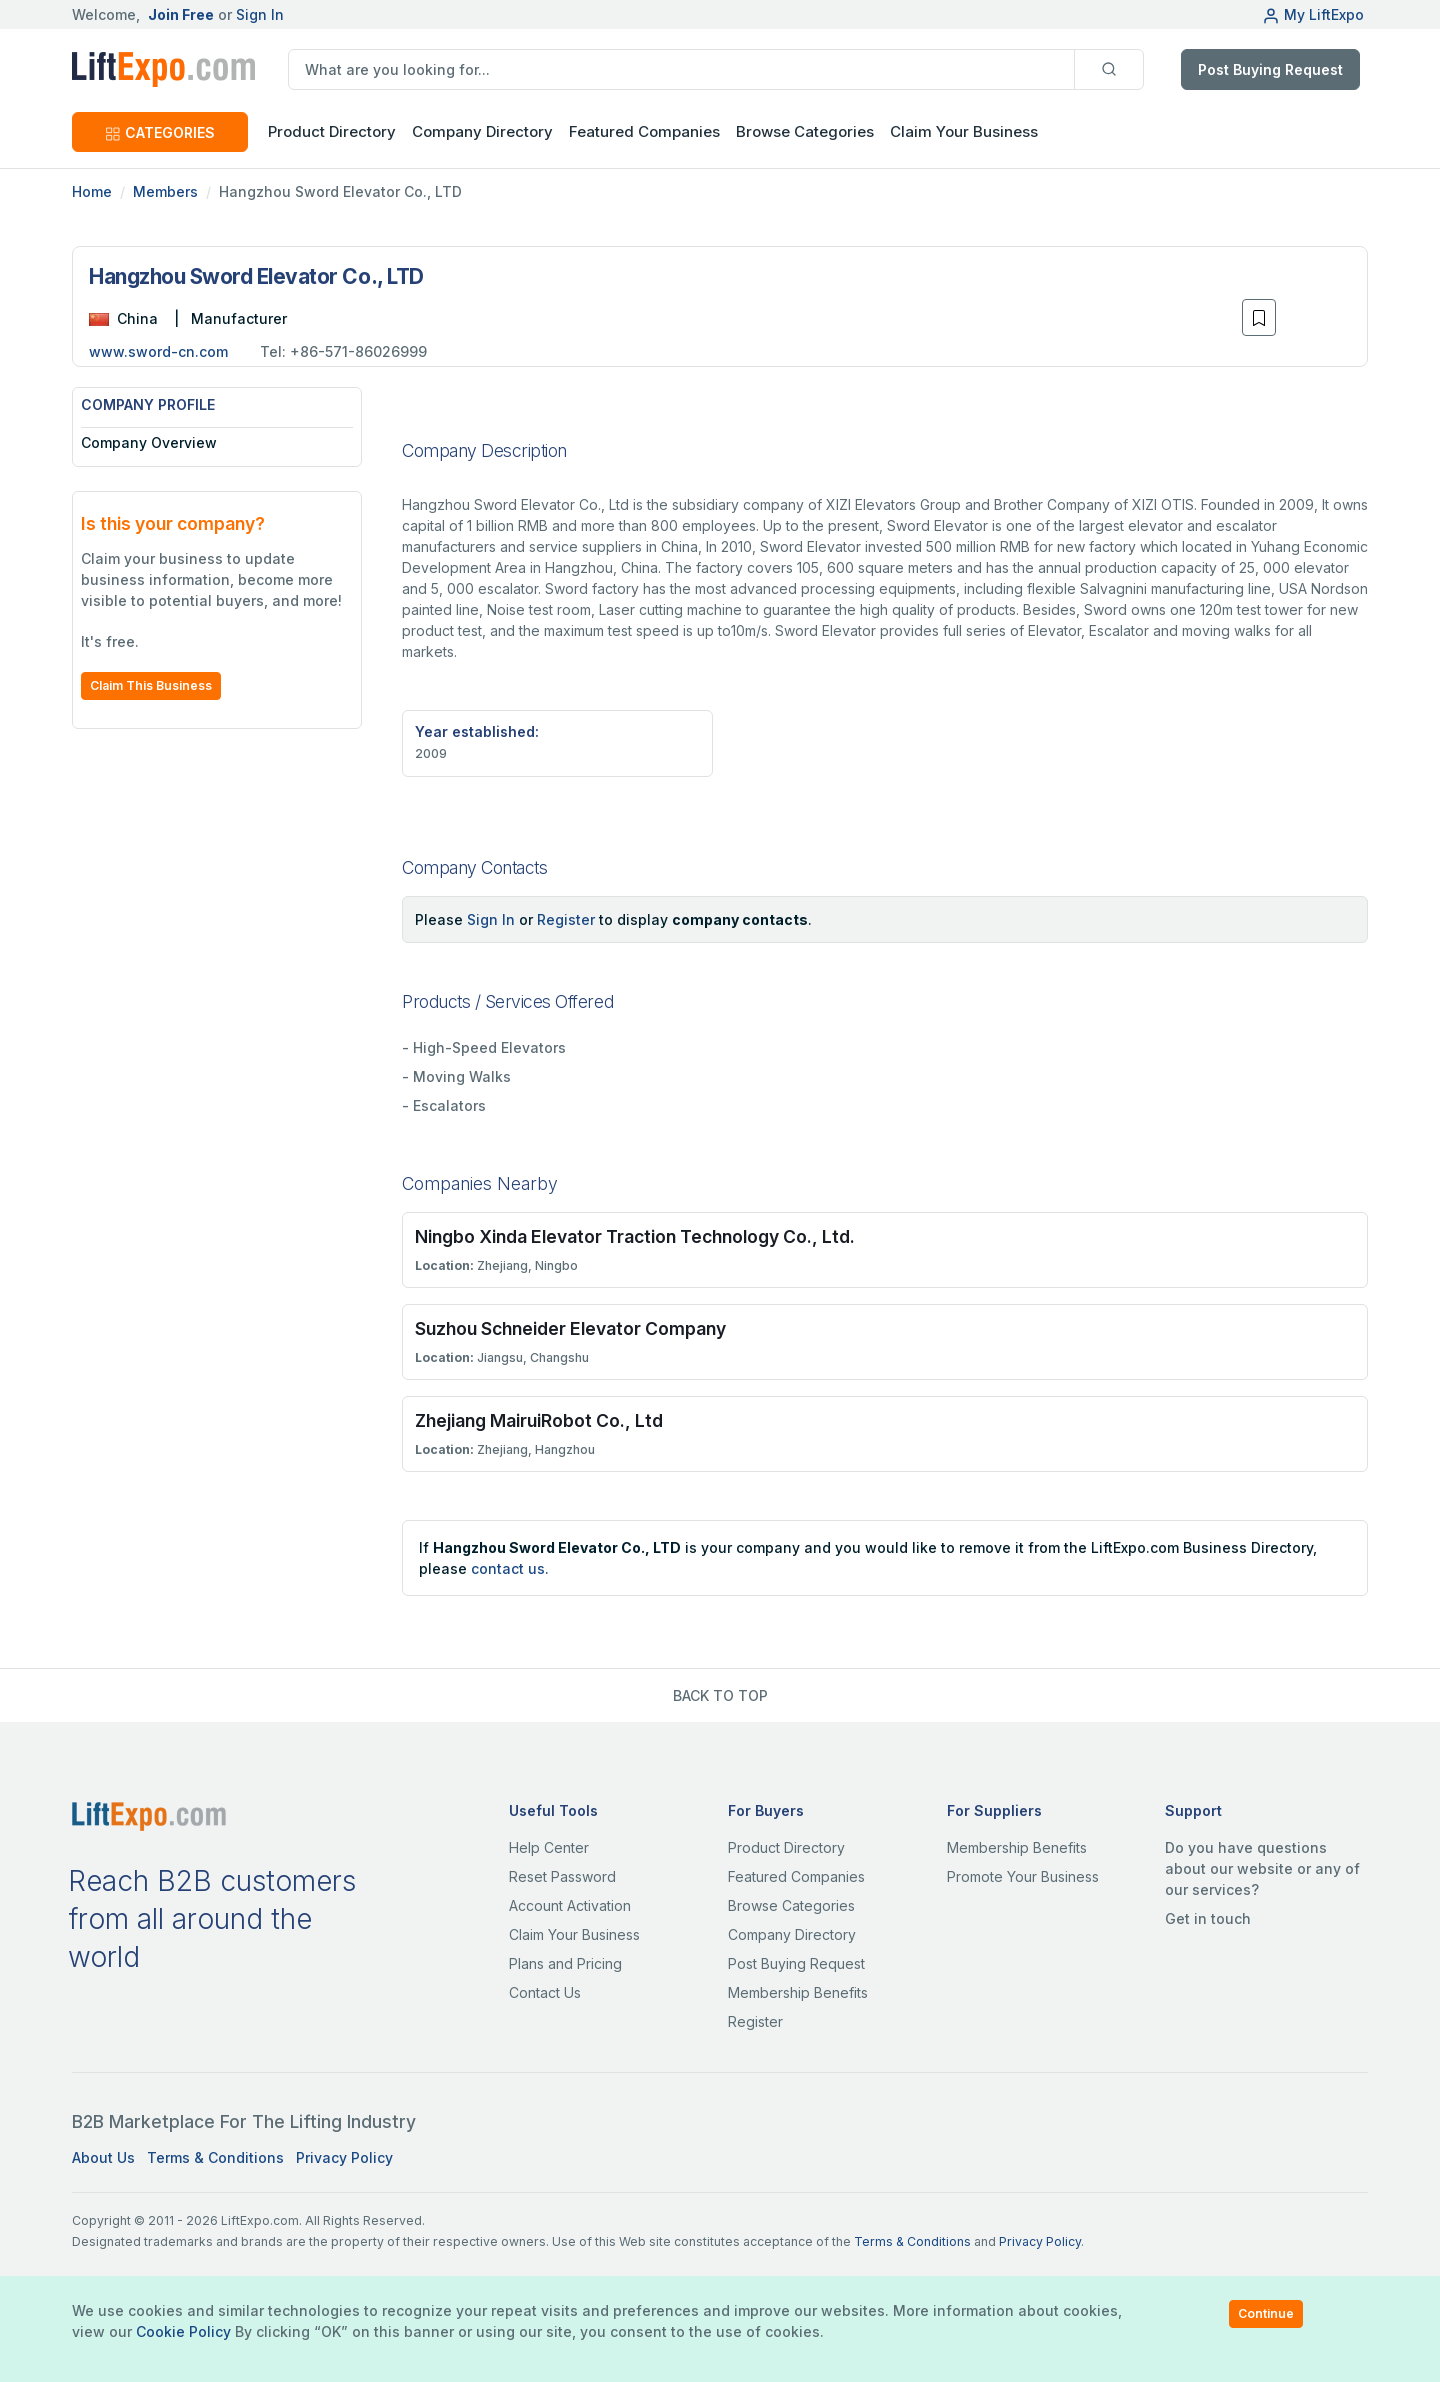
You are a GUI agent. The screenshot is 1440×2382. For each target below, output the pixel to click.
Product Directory (786, 1847)
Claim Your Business (964, 131)
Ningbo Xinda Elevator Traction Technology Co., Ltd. (635, 1236)
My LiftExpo (1313, 14)
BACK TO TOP (720, 1695)
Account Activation (570, 1905)
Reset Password (562, 1876)
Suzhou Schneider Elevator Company (570, 1328)
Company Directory (482, 131)
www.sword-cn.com (158, 351)
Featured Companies (644, 131)
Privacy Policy (344, 2157)
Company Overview (149, 442)
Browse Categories (805, 131)
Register (566, 919)
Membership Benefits (798, 1992)
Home (92, 191)
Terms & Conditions (215, 2157)
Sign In (260, 14)
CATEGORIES (160, 132)
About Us (103, 2157)
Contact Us (545, 1992)
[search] (681, 69)
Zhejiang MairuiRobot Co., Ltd (539, 1420)
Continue (1266, 2313)
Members (165, 191)
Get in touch (1208, 1918)
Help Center (549, 1847)
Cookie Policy (183, 2331)
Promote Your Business (1023, 1876)
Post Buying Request (1270, 69)
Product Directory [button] (332, 131)
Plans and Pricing (565, 1963)
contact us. (510, 1568)
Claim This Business (151, 685)
